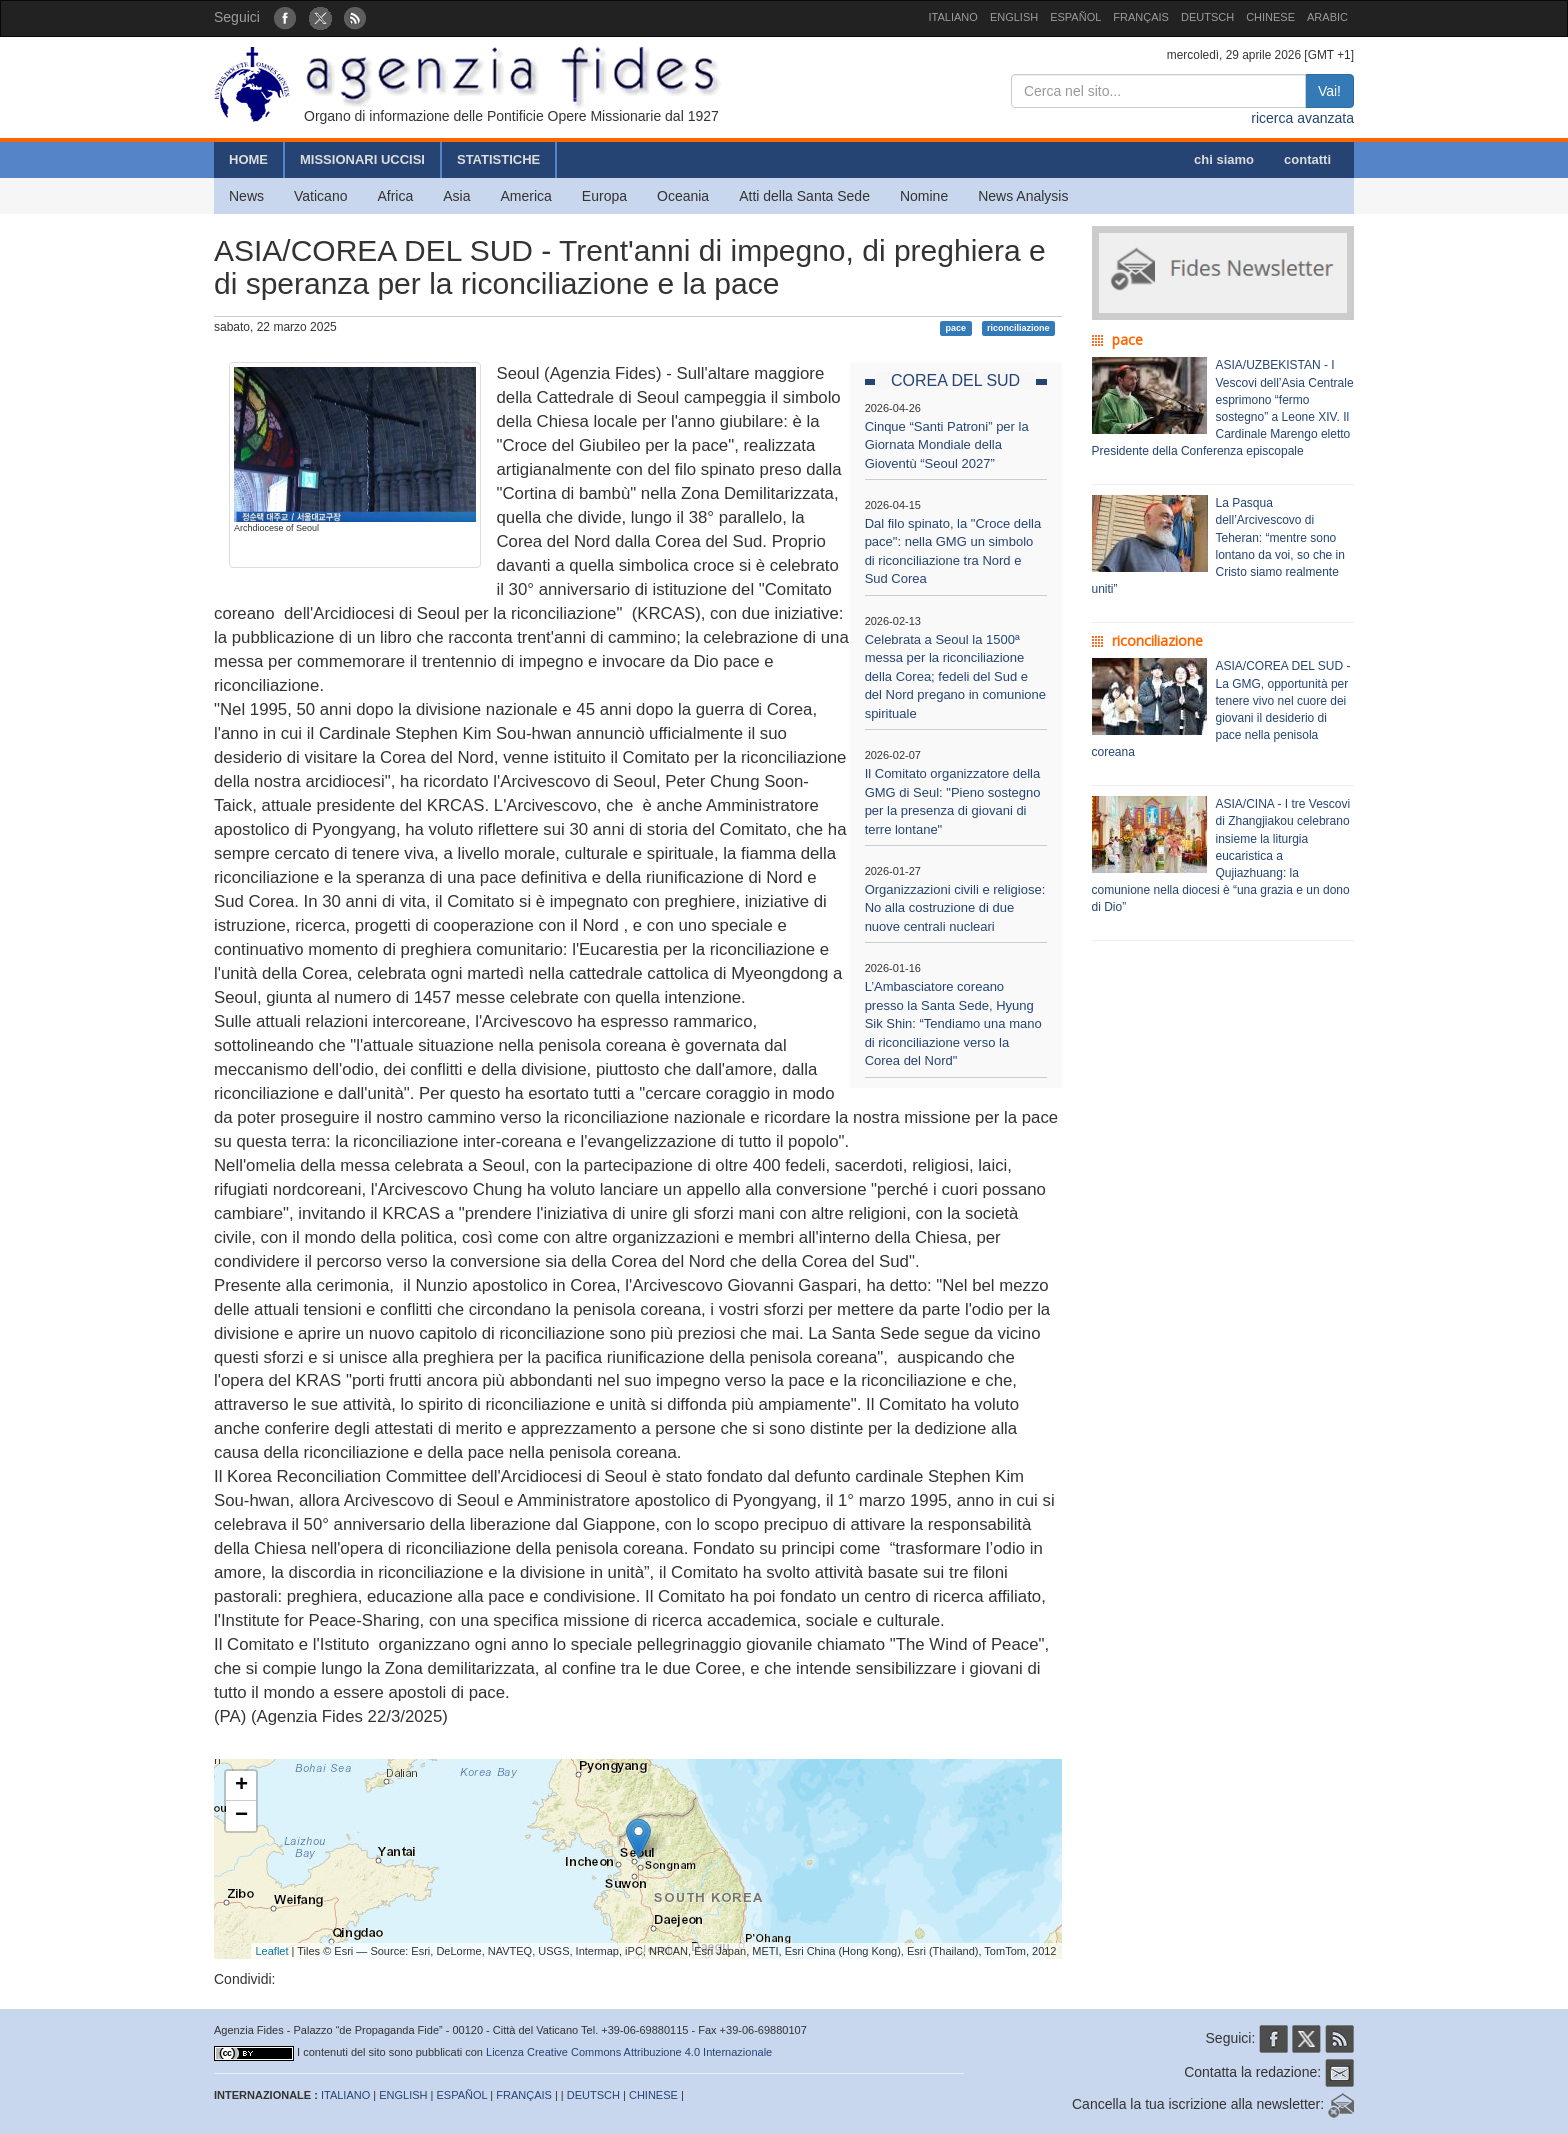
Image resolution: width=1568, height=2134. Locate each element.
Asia (456, 196)
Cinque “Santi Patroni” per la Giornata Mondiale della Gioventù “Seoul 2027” (947, 445)
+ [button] (241, 1786)
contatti (1307, 159)
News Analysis (1023, 196)
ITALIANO (953, 17)
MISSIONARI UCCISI (362, 159)
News (246, 196)
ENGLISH (1014, 17)
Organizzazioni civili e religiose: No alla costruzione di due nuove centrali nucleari (955, 908)
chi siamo (1224, 159)
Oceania (683, 196)
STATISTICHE (498, 159)
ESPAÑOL (1075, 17)
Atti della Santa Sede (804, 196)
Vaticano (320, 196)
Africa (395, 196)
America (526, 196)
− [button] (241, 1816)
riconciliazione (1018, 328)
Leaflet (272, 1951)
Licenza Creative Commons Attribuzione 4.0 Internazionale (629, 2052)
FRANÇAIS (1141, 17)
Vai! (1329, 91)
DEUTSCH (1207, 17)
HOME (248, 159)
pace (956, 328)
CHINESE (1270, 17)
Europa (604, 196)
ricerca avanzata (1302, 118)
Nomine (924, 196)
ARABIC (1327, 17)
